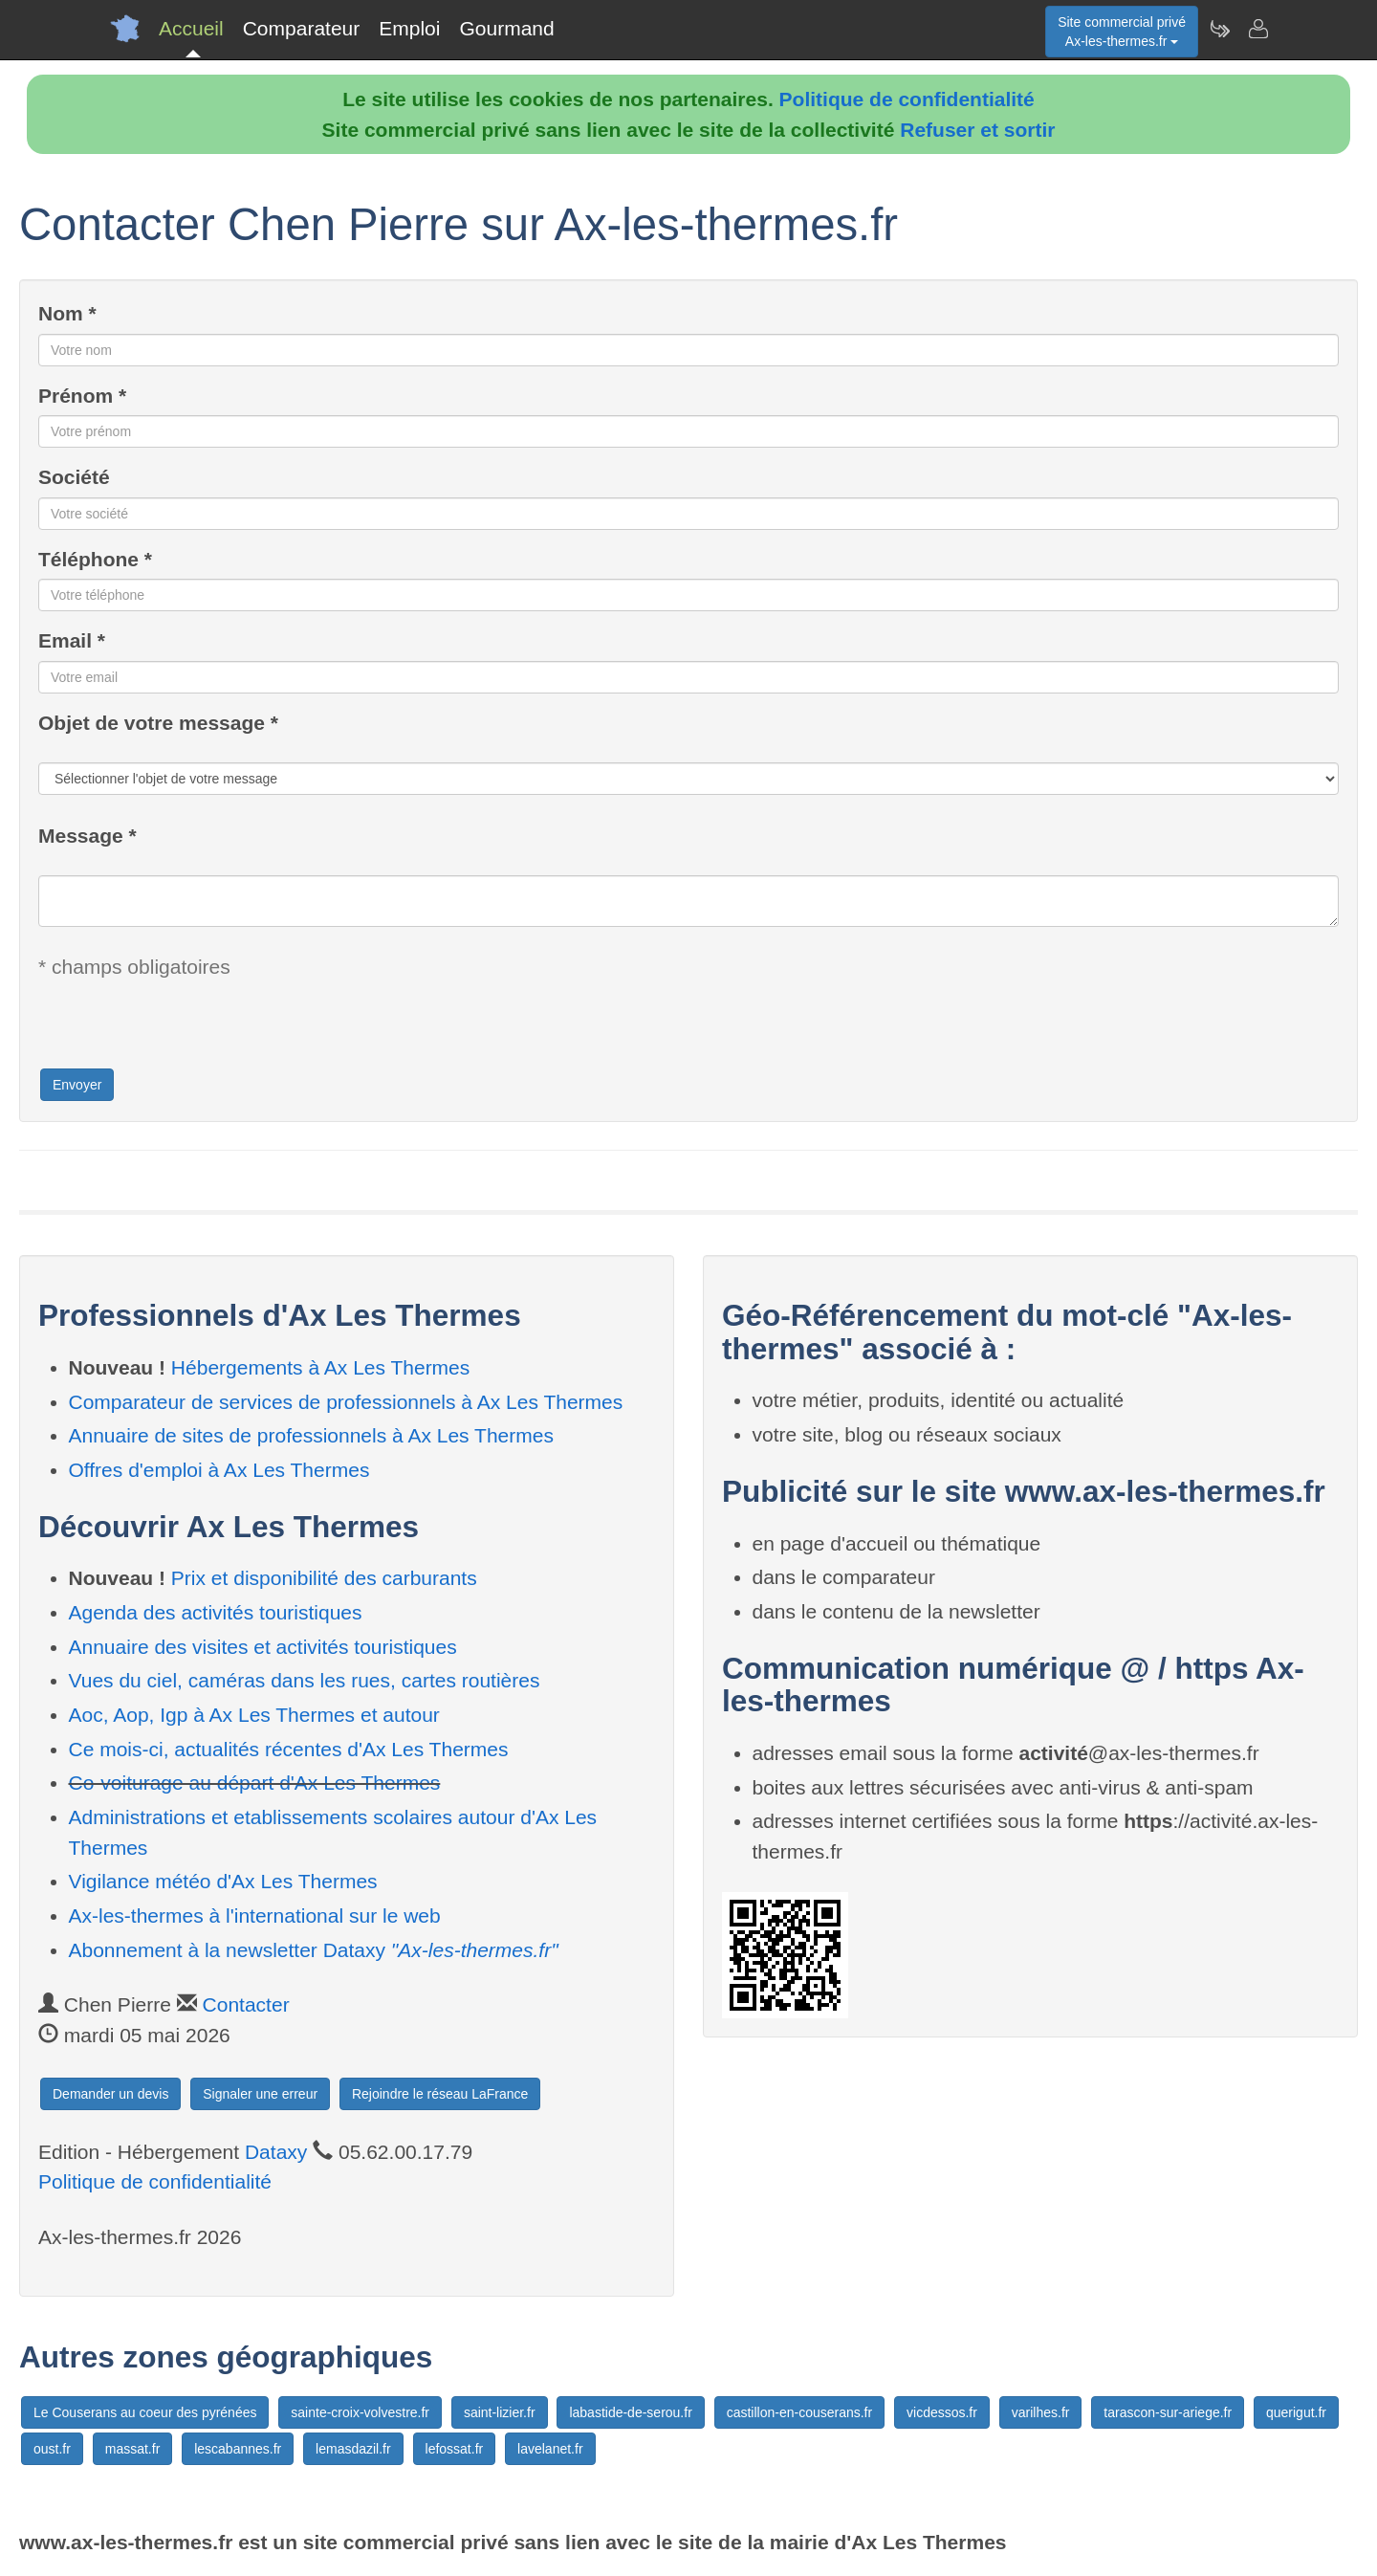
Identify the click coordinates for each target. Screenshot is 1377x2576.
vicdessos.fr (942, 2412)
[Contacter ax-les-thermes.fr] (1257, 28)
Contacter (246, 2004)
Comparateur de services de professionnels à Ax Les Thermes (346, 1402)
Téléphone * (95, 559)
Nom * (67, 313)
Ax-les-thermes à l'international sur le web (255, 1915)
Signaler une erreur (260, 2094)
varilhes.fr (1041, 2412)
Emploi (409, 28)
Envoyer (77, 1084)
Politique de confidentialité (907, 99)
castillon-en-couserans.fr (800, 2412)
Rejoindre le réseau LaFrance (440, 2094)
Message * (87, 836)
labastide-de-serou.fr (630, 2412)
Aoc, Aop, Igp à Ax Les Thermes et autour (254, 1715)
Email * (71, 640)
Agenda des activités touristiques (215, 1612)
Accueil (191, 28)
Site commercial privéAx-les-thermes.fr (1122, 31)
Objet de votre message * (158, 723)
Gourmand (506, 28)
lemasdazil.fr (353, 2448)
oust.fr (52, 2448)
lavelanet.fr (549, 2448)
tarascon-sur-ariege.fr (1168, 2412)
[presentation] (183, 1029)
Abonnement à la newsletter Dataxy (313, 1950)
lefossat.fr (455, 2448)
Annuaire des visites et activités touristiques (263, 1647)
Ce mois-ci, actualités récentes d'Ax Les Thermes (289, 1749)
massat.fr (133, 2448)
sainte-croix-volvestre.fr (360, 2412)
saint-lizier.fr (500, 2412)
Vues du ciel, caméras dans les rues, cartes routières (304, 1680)
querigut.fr (1296, 2412)
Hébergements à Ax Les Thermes (320, 1367)
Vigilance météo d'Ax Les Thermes (223, 1881)
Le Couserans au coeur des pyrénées (144, 2412)
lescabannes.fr (237, 2448)
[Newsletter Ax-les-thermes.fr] (1219, 28)
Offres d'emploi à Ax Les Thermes (219, 1470)
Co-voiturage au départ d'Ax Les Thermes (255, 1783)
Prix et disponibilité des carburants (324, 1578)
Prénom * (82, 396)
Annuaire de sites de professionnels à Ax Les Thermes (311, 1435)
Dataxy (276, 2152)
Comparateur (302, 28)
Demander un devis (110, 2094)
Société (74, 477)
